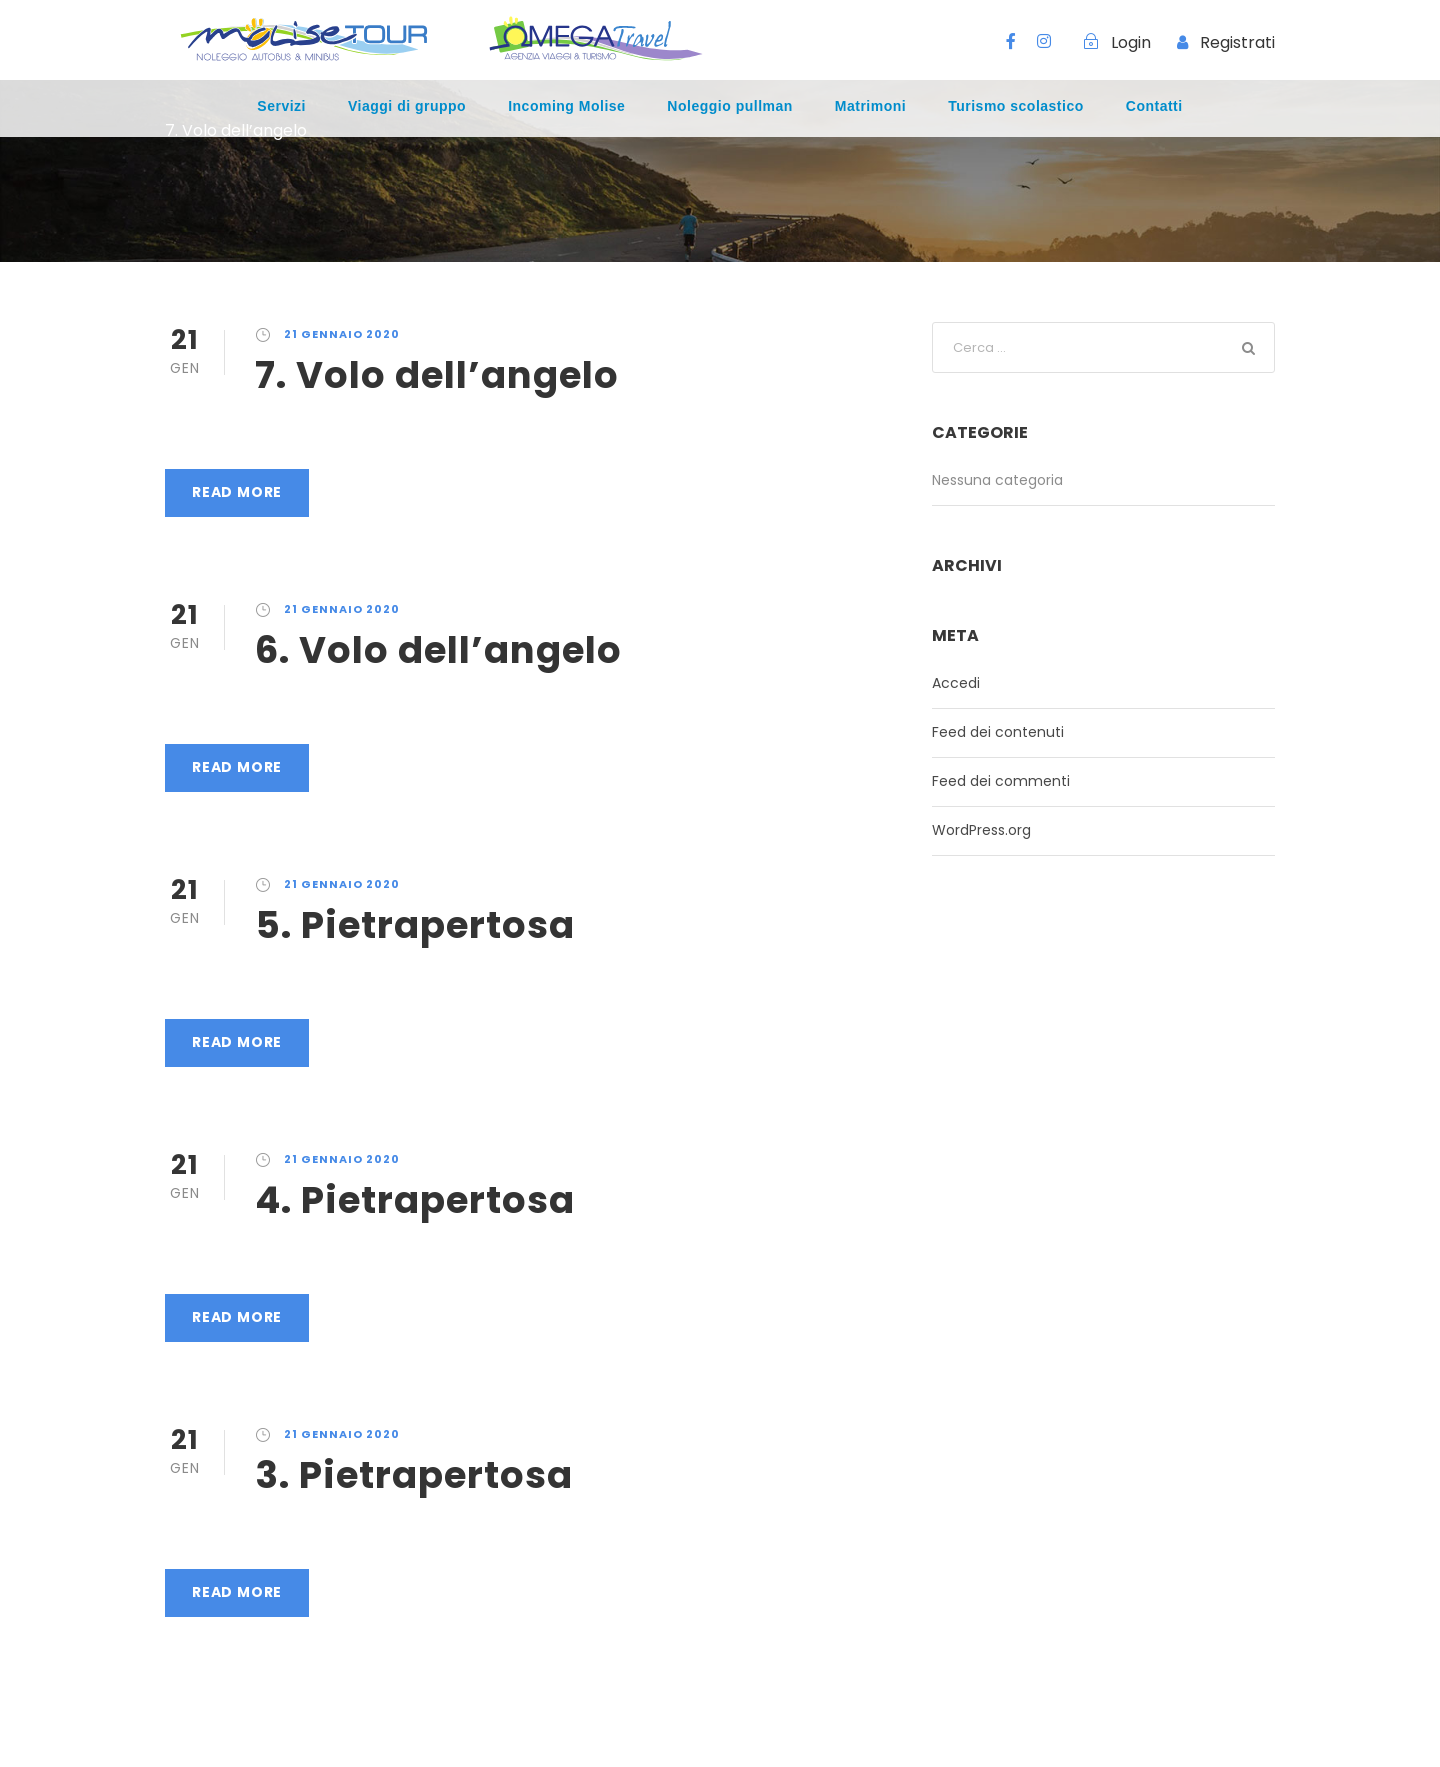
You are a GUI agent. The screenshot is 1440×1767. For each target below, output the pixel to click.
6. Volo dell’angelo (438, 650)
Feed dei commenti (1001, 781)
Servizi (281, 106)
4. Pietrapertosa (415, 1200)
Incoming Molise (566, 106)
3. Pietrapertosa (414, 1475)
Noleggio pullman (729, 106)
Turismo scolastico (1016, 106)
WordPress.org (981, 830)
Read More (237, 492)
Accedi (956, 683)
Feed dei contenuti (998, 732)
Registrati (1237, 42)
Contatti (1154, 106)
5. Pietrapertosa (415, 925)
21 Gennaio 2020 (342, 334)
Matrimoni (870, 106)
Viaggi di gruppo (407, 106)
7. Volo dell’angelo (437, 375)
